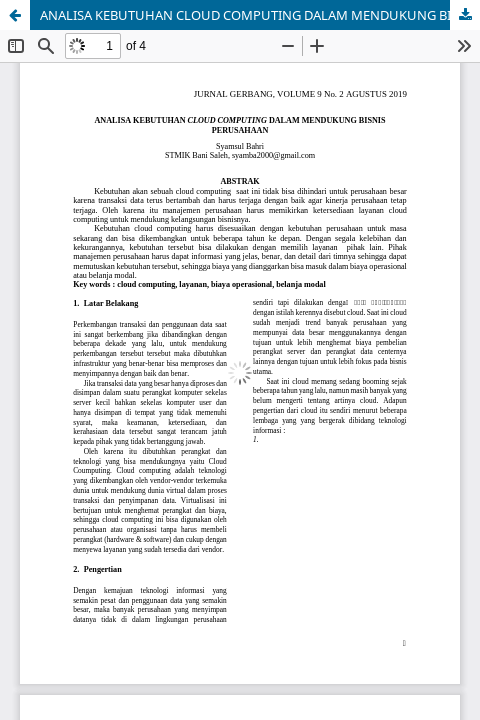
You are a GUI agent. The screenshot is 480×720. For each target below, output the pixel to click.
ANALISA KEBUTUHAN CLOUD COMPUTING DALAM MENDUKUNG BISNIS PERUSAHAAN (260, 15)
